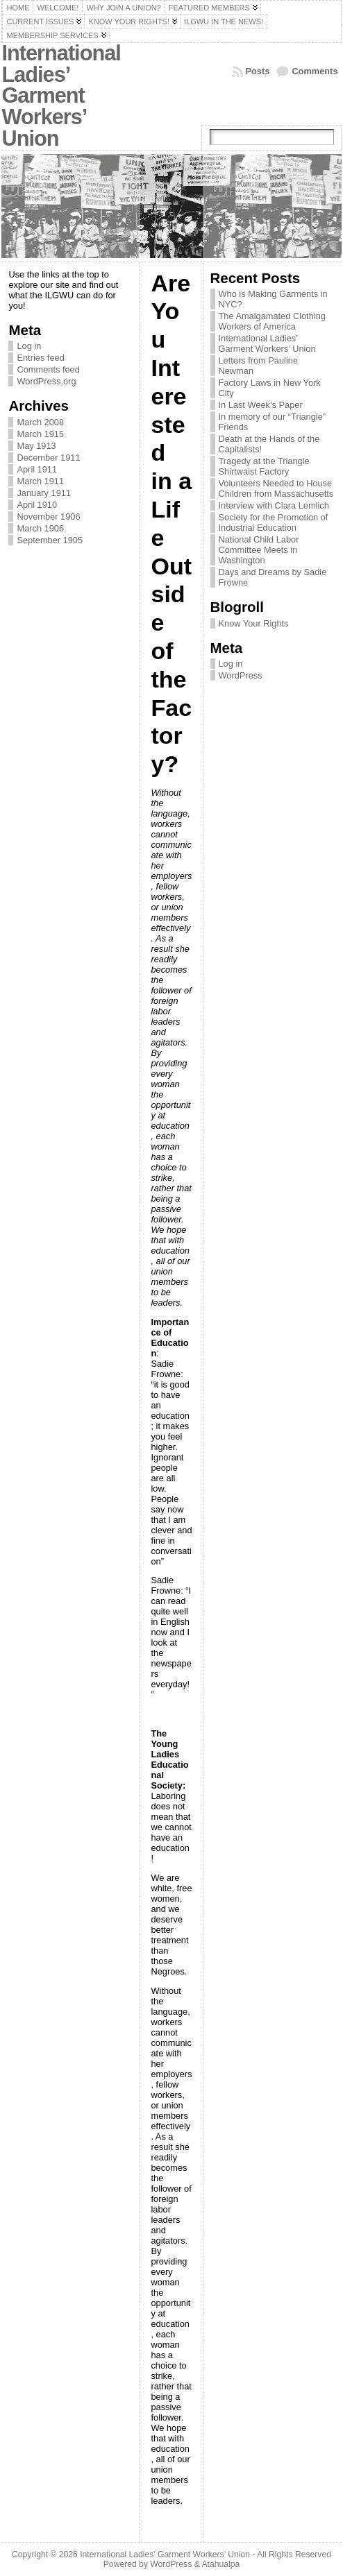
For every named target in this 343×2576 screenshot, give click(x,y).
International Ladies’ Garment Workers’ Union (60, 96)
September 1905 (50, 540)
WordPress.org (46, 381)
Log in (29, 346)
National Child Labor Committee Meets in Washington (259, 549)
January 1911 (44, 493)
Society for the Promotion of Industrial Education (273, 522)
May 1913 (36, 446)
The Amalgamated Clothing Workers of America (272, 321)
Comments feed (48, 369)
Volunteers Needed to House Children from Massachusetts (276, 488)
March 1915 (40, 434)
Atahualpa (220, 2564)
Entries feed (40, 357)
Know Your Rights (254, 623)
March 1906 (40, 528)
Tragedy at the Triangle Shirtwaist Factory (264, 466)
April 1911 (37, 469)
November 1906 (48, 516)
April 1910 (37, 505)
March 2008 (40, 422)
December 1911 (48, 457)
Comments (314, 71)
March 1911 (40, 481)
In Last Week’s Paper (261, 405)
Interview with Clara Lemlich (274, 505)
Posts (258, 71)
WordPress (240, 675)
